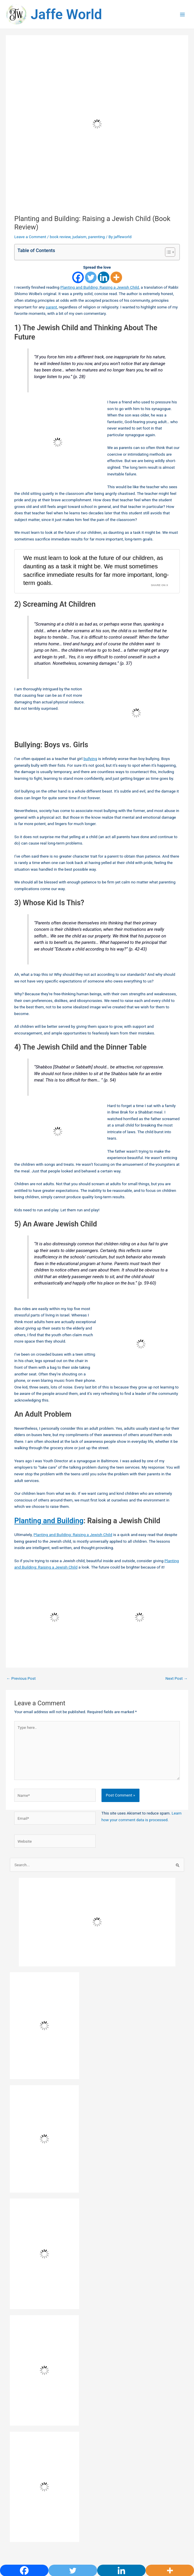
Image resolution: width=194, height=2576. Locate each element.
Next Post (176, 1702)
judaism (79, 260)
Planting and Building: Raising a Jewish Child (99, 311)
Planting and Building (48, 1545)
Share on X (159, 609)
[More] (116, 301)
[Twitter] (91, 301)
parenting (96, 260)
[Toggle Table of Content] (167, 276)
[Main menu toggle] (182, 27)
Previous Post (21, 1702)
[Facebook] (78, 301)
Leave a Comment (30, 260)
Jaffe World (90, 26)
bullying (90, 782)
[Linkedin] (103, 301)
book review (60, 260)
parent (51, 331)
